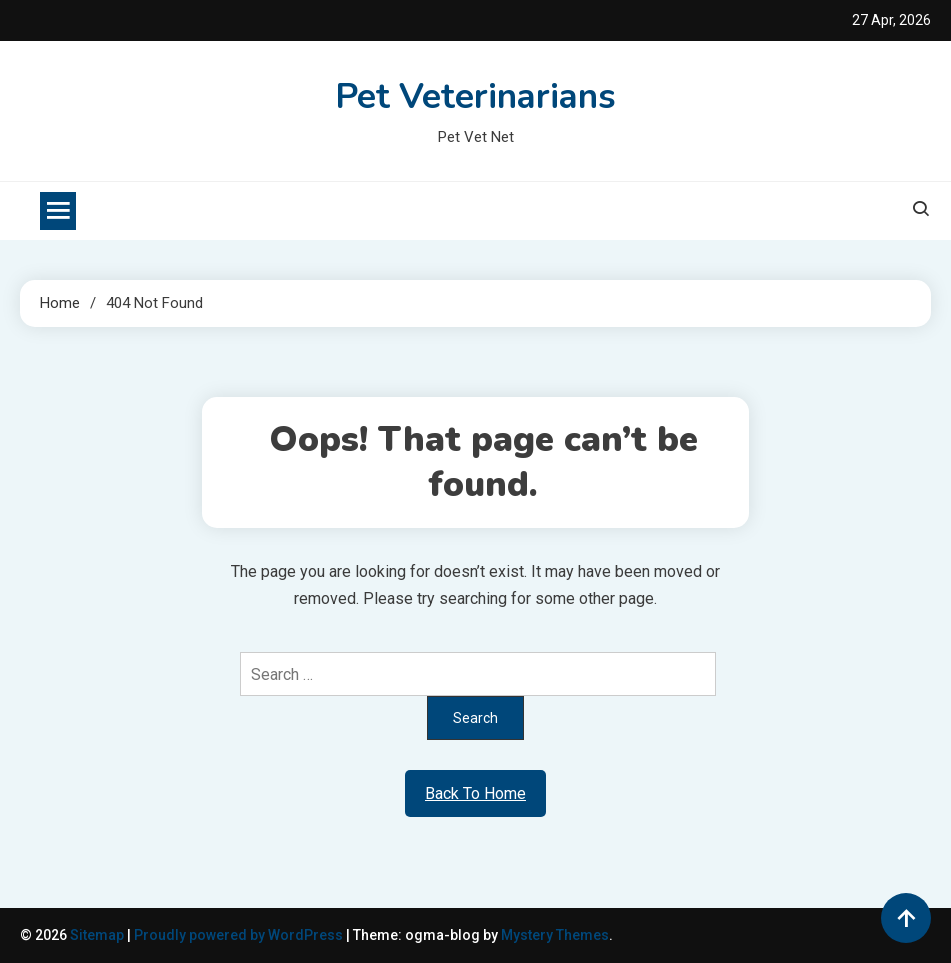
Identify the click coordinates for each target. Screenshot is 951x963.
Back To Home (475, 793)
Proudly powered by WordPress (240, 935)
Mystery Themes (555, 935)
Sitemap (97, 935)
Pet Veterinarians (475, 96)
